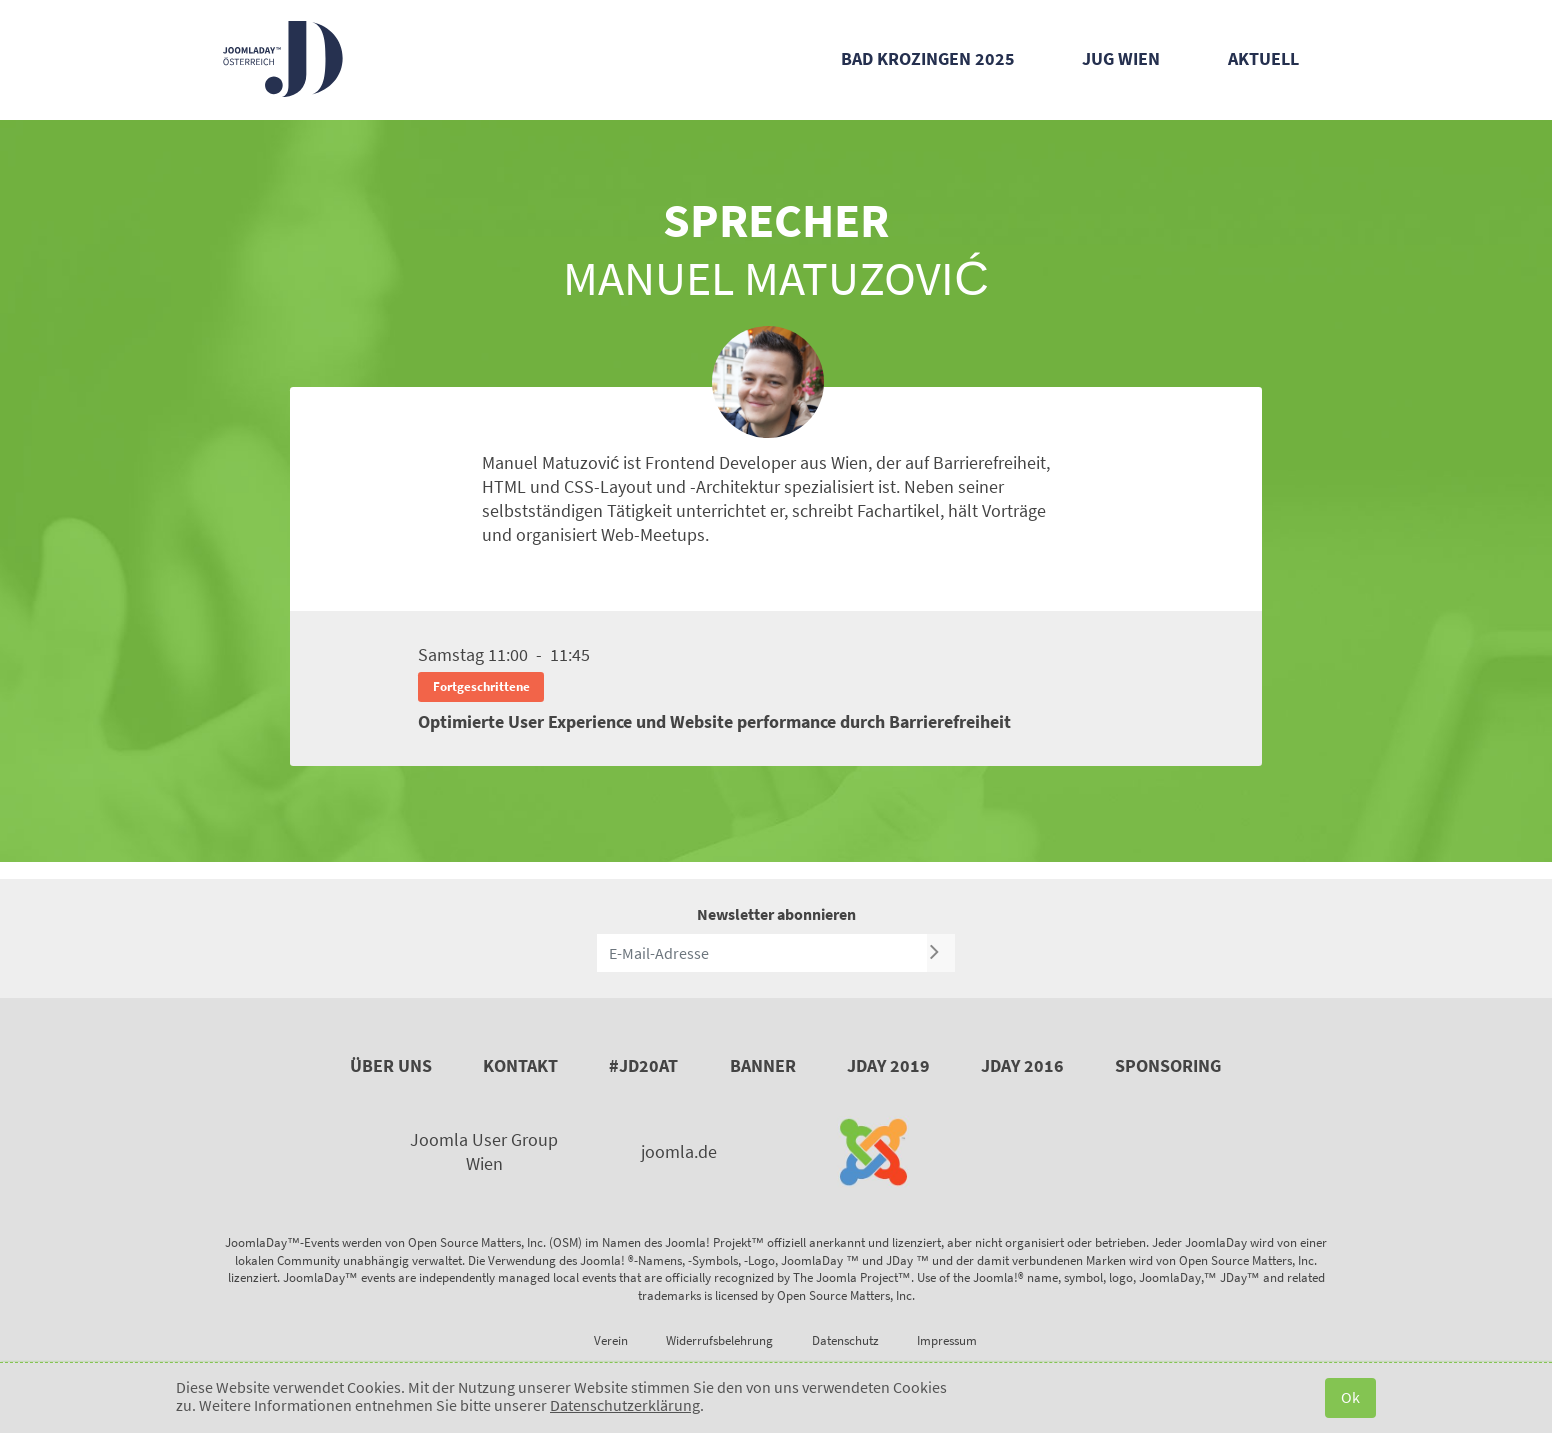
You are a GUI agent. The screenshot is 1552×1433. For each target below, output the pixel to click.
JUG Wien (1121, 58)
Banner (763, 1065)
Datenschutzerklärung (625, 1405)
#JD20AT (643, 1065)
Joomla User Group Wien (484, 1151)
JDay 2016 (1022, 1065)
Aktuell (1263, 58)
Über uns (391, 1065)
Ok (1350, 1397)
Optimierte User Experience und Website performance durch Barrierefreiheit (714, 721)
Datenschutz (845, 1340)
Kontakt (520, 1065)
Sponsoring (1168, 1065)
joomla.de (679, 1151)
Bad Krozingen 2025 (928, 58)
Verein (611, 1340)
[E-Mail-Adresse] (762, 953)
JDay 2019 (888, 1065)
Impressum (947, 1340)
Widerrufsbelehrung (719, 1340)
